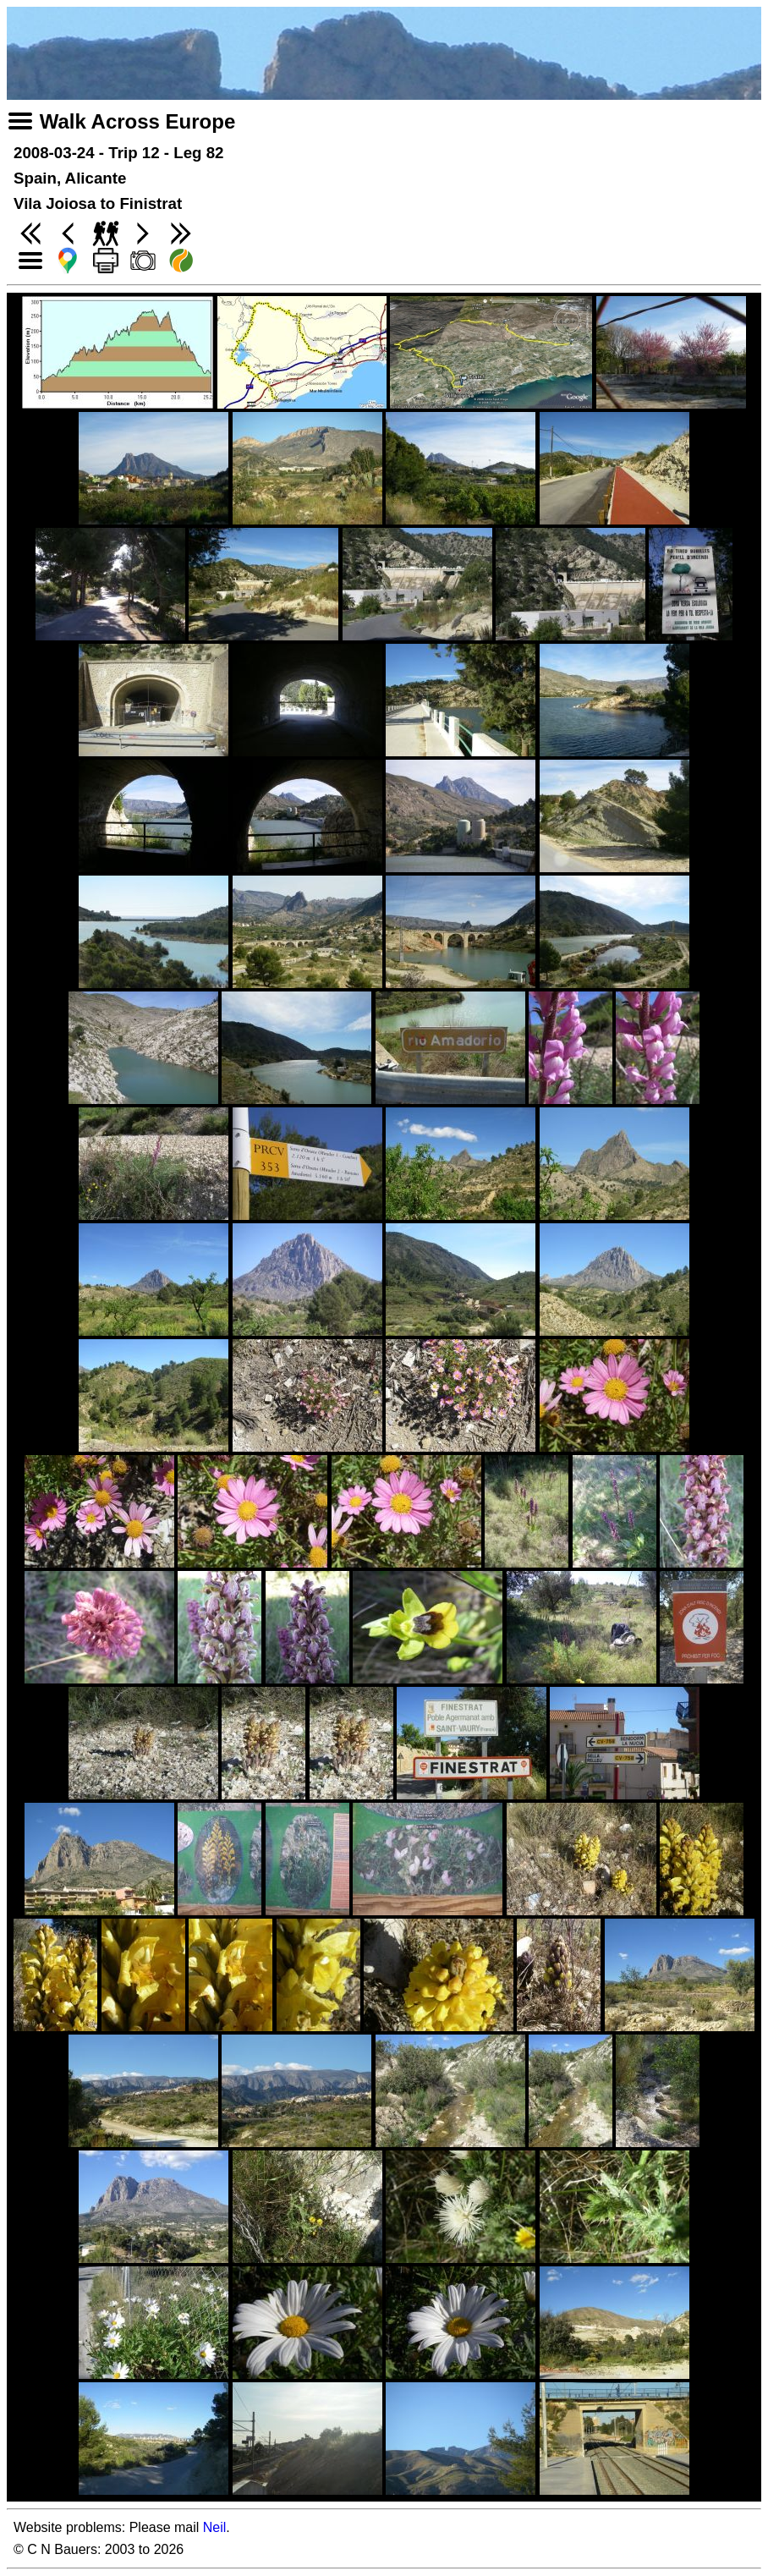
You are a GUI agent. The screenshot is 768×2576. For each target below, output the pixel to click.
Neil (215, 2527)
